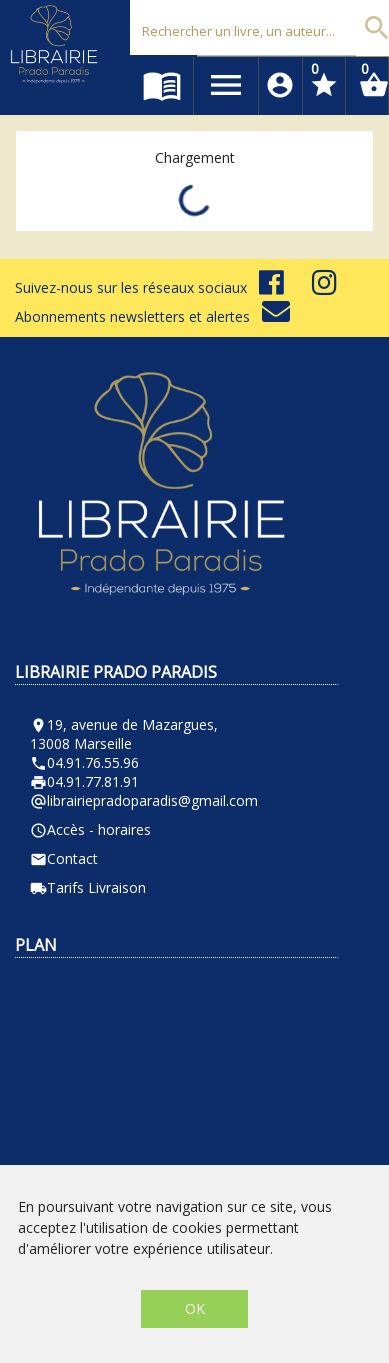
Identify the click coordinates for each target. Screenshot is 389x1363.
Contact (64, 858)
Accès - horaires (90, 829)
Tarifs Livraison (88, 887)
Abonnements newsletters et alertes (152, 316)
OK (195, 1308)
